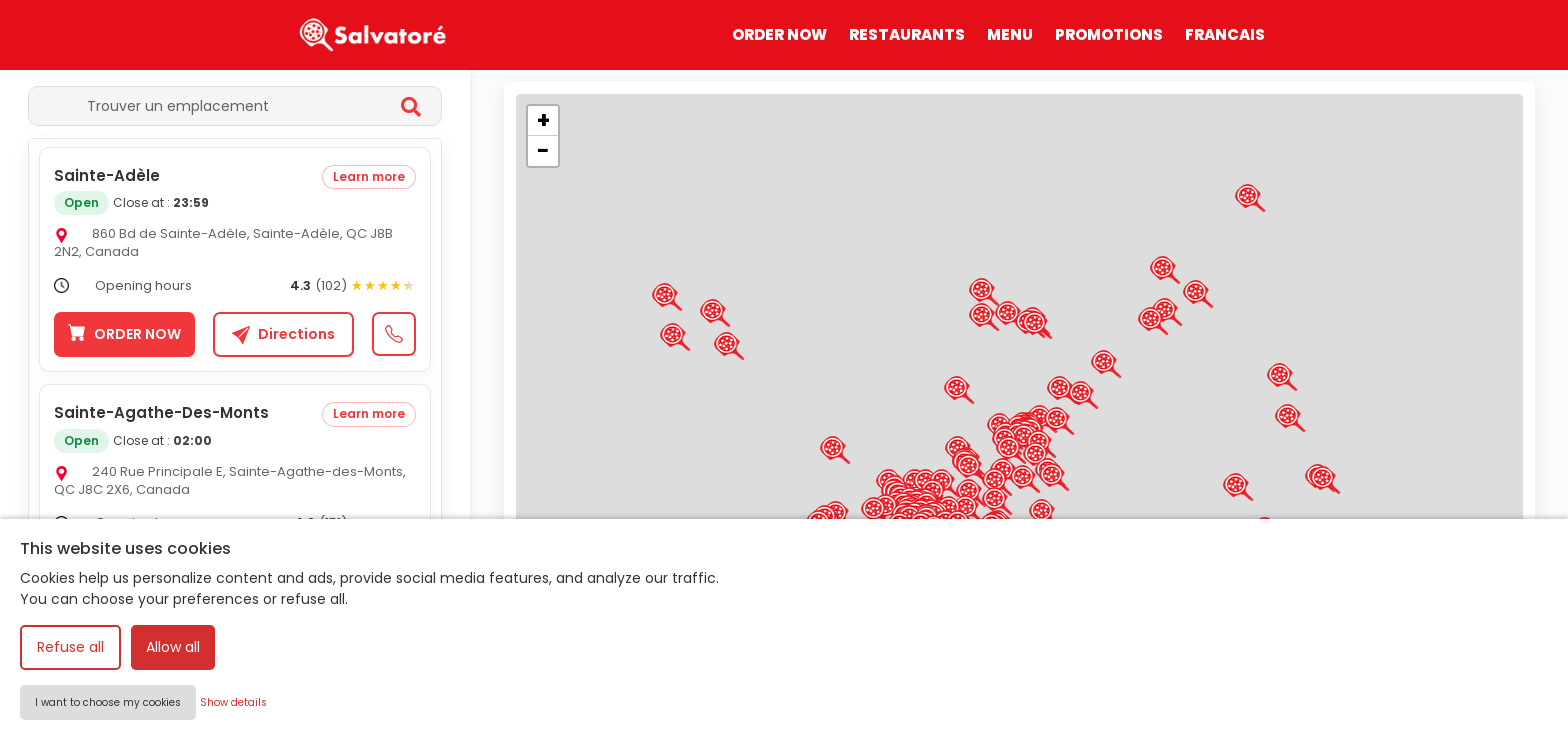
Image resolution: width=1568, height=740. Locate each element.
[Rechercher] (411, 109)
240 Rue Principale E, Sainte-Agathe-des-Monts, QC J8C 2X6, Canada (230, 480)
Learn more (369, 176)
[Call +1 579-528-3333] (394, 334)
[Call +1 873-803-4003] (394, 572)
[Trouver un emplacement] (215, 106)
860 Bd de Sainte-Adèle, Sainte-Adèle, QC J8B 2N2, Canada (223, 242)
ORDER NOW (779, 34)
